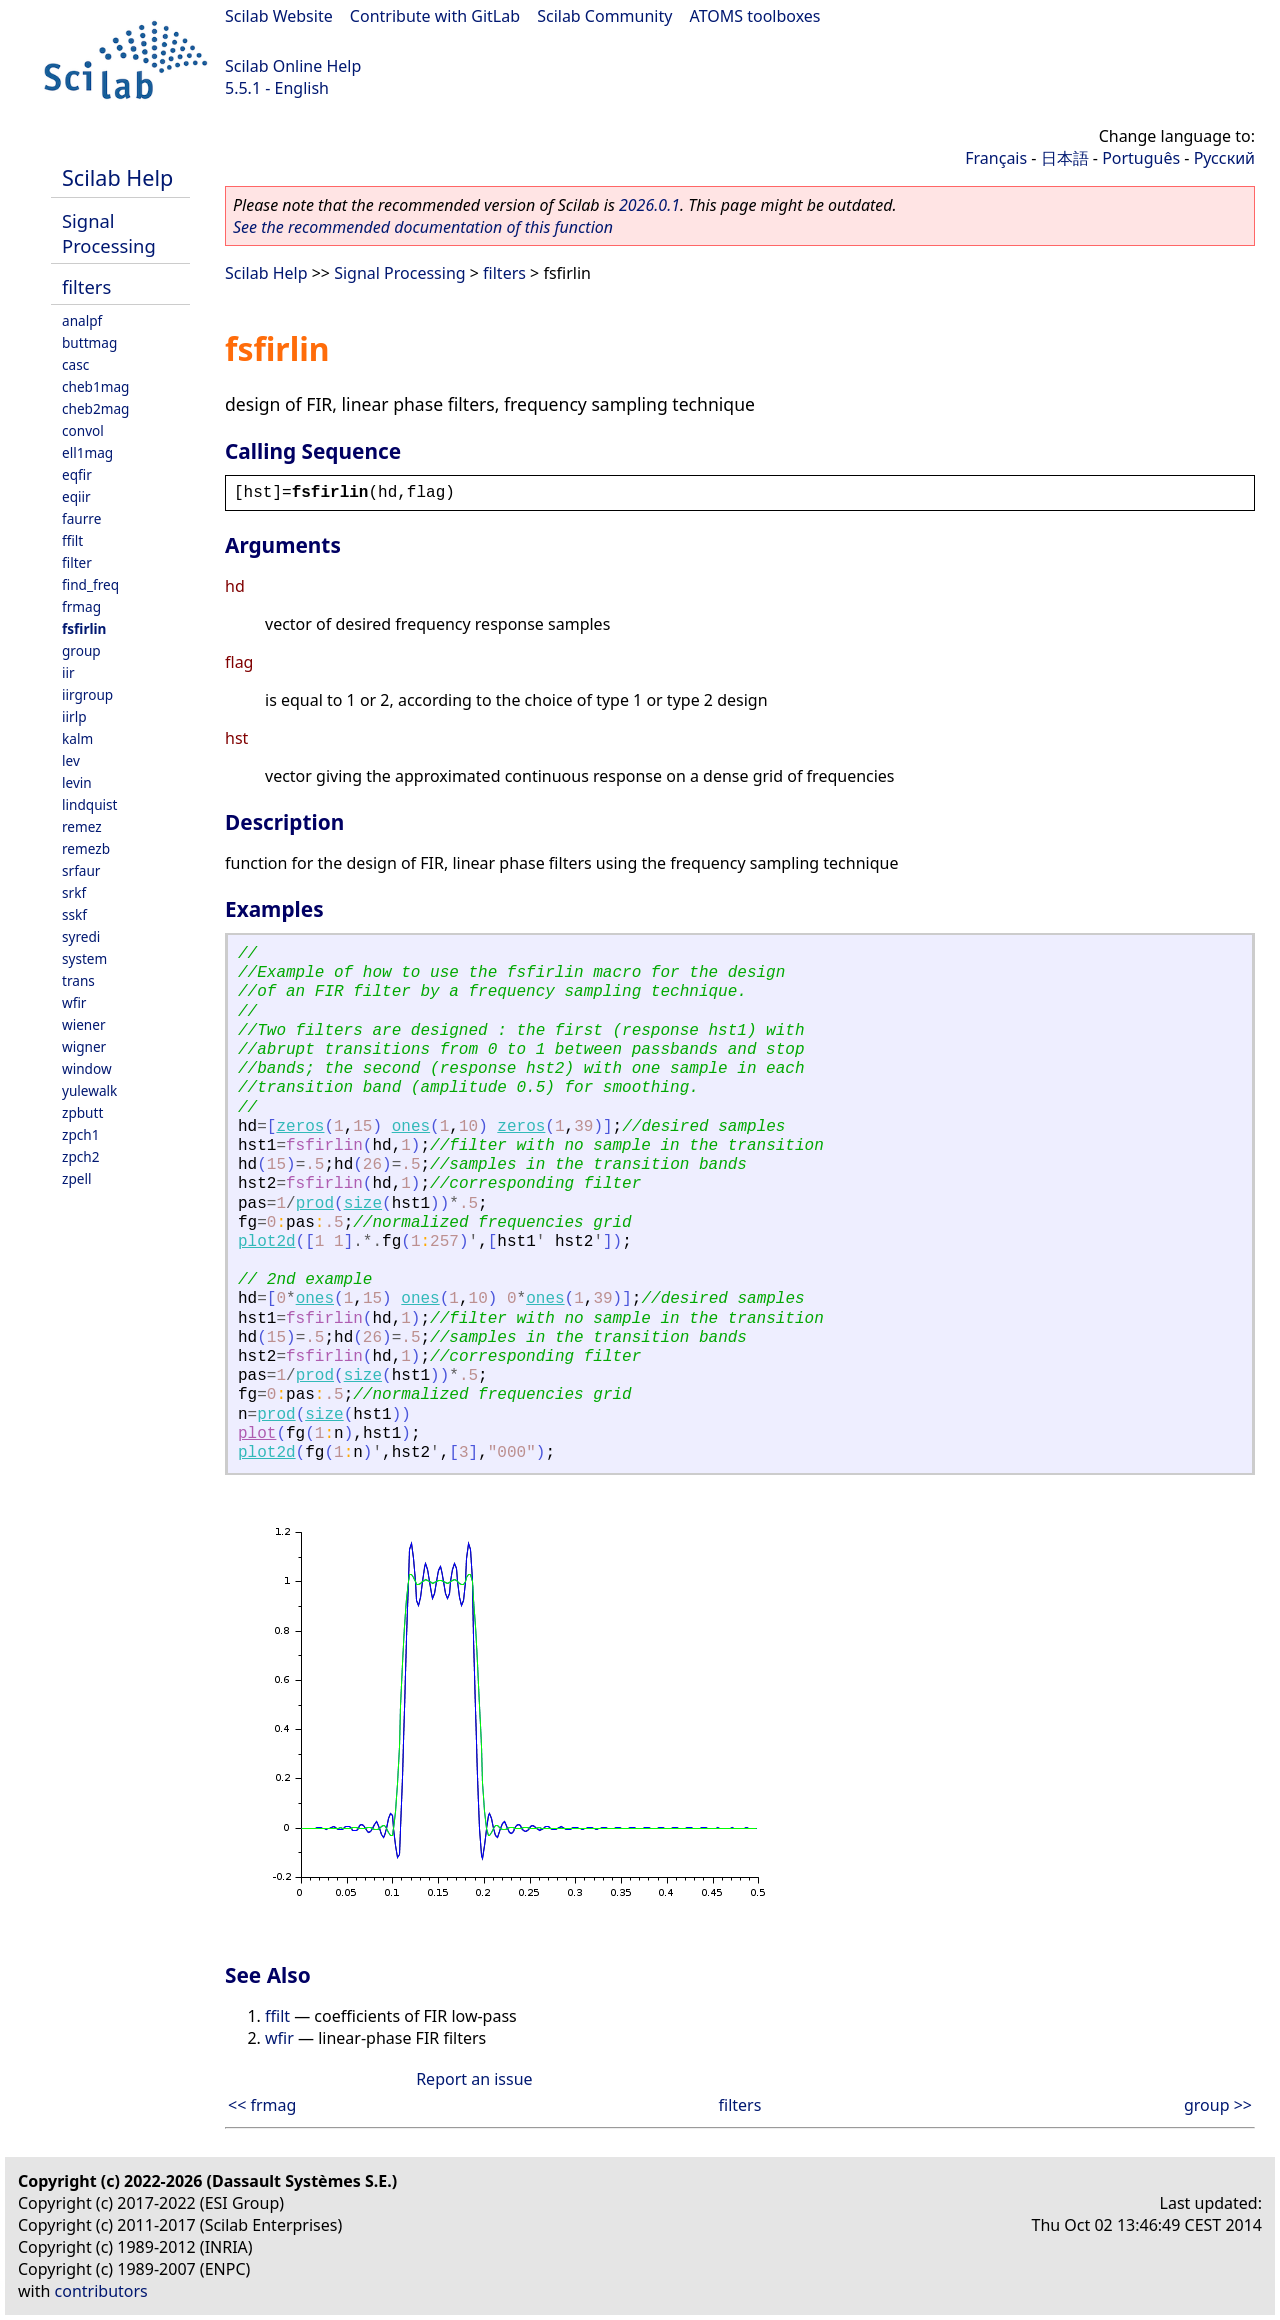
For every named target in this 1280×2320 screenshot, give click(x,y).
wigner (84, 1046)
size (363, 1204)
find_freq (90, 584)
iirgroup (87, 694)
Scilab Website (279, 16)
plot (257, 1434)
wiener (84, 1024)
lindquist (89, 804)
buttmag (89, 342)
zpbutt (82, 1112)
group (81, 650)
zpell (76, 1178)
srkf (74, 892)
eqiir (76, 496)
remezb (86, 848)
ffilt (72, 540)
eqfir (77, 474)
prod (315, 1204)
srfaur (81, 870)
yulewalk (89, 1090)
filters (86, 286)
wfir (74, 1002)
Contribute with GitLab (435, 16)
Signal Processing (109, 233)
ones (411, 1127)
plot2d (267, 1242)
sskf (74, 914)
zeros (300, 1127)
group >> (1218, 2105)
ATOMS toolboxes (755, 16)
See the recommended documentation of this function (423, 227)
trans (78, 980)
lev (71, 760)
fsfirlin (84, 628)
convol (83, 430)
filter (77, 562)
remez (82, 826)
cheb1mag (95, 386)
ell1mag (87, 452)
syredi (81, 936)
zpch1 (80, 1134)
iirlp (74, 716)
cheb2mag (95, 408)
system (84, 958)
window (87, 1068)
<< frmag (262, 2105)
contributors (101, 2291)
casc (75, 364)
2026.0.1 (649, 205)
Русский (1224, 158)
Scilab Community (604, 16)
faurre (81, 518)
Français (996, 158)
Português (1141, 158)
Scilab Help (117, 177)
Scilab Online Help (293, 66)
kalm (77, 738)
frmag (81, 606)
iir (68, 672)
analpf (82, 320)
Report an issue (474, 2079)
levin (77, 782)
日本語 (1065, 158)
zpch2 (80, 1156)
